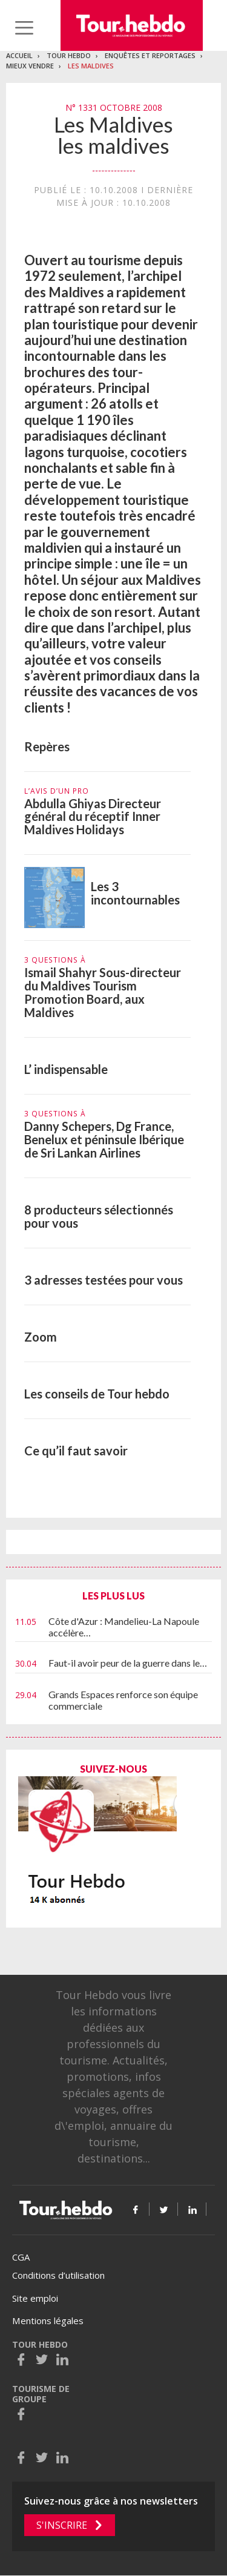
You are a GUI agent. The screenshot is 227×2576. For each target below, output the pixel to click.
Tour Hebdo (69, 55)
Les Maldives (91, 65)
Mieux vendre (30, 65)
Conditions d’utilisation (58, 2275)
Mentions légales (48, 2320)
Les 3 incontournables (135, 893)
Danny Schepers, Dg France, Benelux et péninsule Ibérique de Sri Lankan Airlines (104, 1139)
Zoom (40, 1336)
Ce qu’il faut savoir (76, 1450)
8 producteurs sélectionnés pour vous (98, 1216)
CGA (21, 2257)
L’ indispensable (66, 1069)
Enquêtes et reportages (150, 55)
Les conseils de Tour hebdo (96, 1393)
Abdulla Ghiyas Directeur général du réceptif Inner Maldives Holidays (92, 816)
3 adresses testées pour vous (103, 1280)
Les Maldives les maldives (113, 134)
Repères (47, 746)
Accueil (19, 55)
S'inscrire (61, 2525)
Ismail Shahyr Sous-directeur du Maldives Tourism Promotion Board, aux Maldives (102, 992)
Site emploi (35, 2298)
